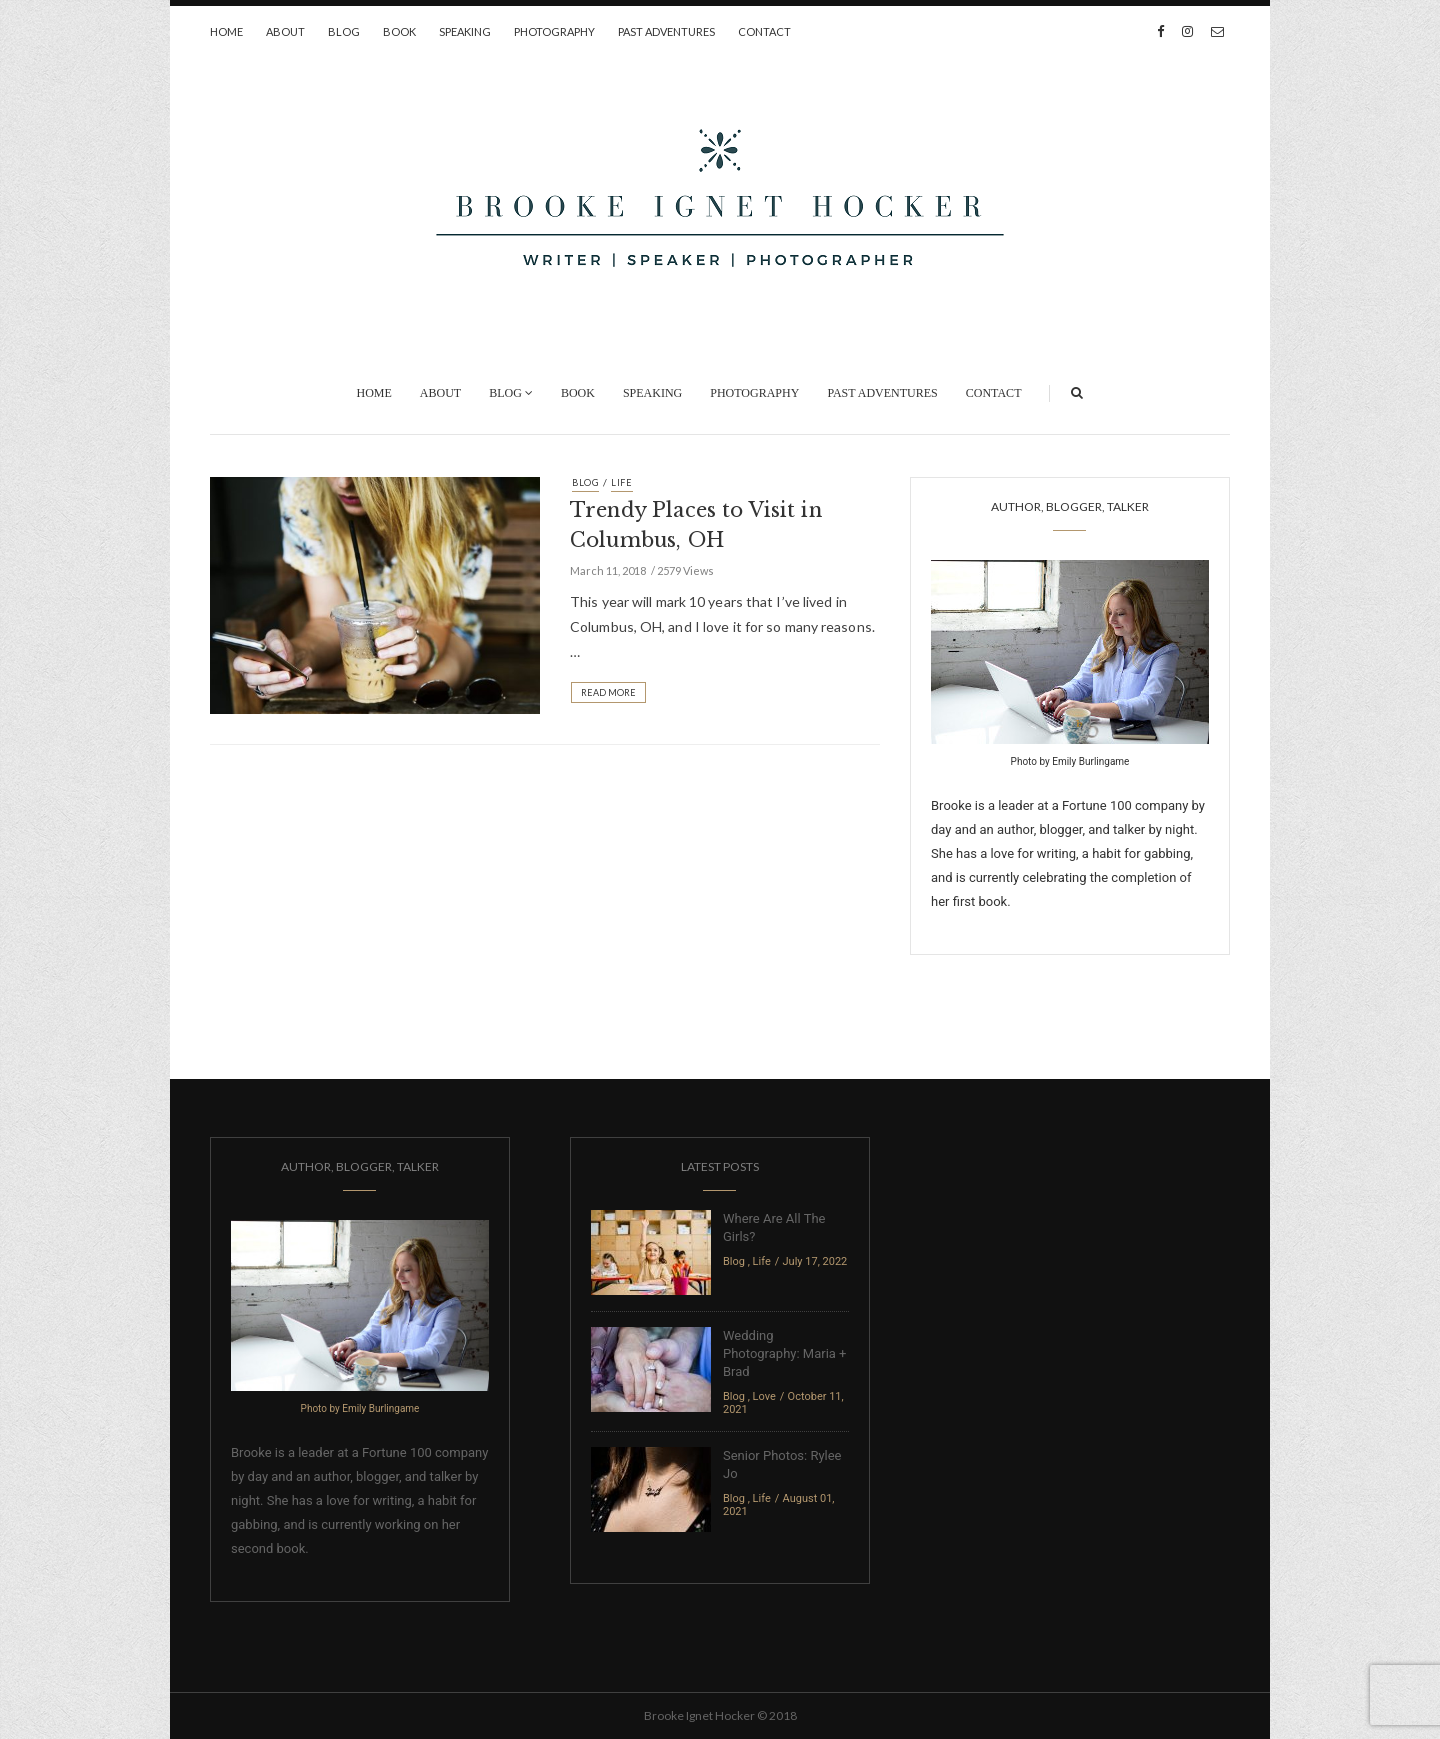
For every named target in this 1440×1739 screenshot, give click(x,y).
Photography (554, 31)
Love (764, 1396)
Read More (608, 692)
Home (226, 31)
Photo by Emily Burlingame (1070, 761)
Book (399, 31)
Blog (344, 31)
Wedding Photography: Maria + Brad (784, 1353)
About (285, 31)
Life (622, 482)
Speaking (465, 31)
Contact (764, 31)
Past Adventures (666, 31)
